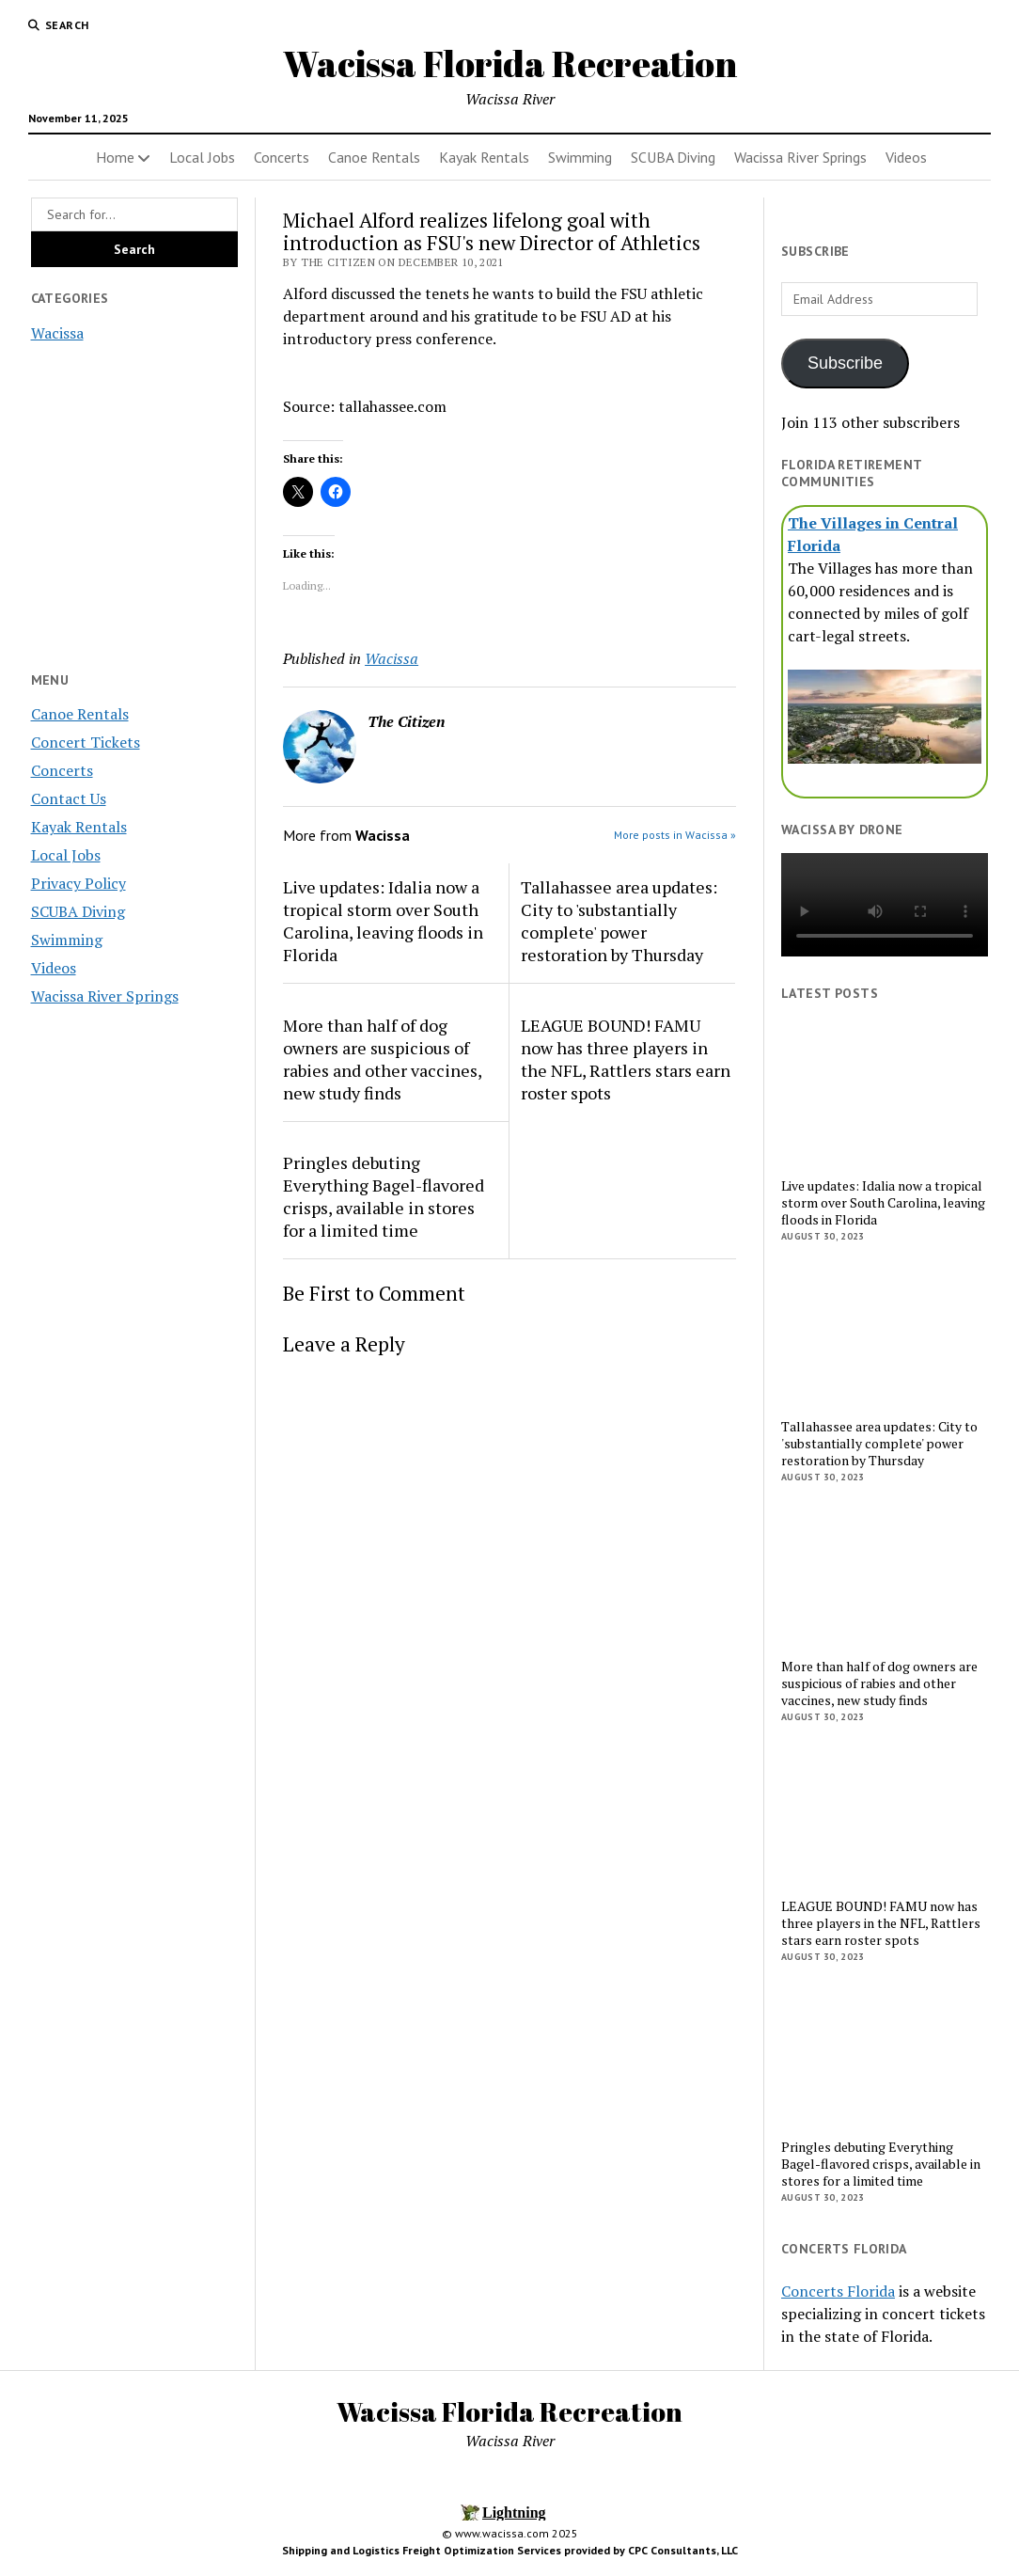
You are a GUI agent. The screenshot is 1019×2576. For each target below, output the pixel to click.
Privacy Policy (78, 883)
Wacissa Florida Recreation (510, 63)
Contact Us (68, 798)
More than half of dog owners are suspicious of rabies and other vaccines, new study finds (382, 1059)
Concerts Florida (838, 2291)
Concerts (281, 157)
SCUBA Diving (673, 157)
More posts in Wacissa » (675, 835)
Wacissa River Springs (800, 157)
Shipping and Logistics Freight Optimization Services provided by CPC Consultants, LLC (510, 2550)
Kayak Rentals (484, 157)
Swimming (580, 157)
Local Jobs (202, 157)
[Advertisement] (134, 1319)
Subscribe (845, 363)
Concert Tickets (85, 742)
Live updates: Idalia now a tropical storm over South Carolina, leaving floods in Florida (383, 921)
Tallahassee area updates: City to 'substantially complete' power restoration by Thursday (619, 921)
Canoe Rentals (374, 157)
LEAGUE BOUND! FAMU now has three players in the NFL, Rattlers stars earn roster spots (625, 1059)
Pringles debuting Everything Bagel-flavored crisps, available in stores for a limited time (383, 1196)
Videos (906, 157)
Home (115, 157)
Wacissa (57, 333)
